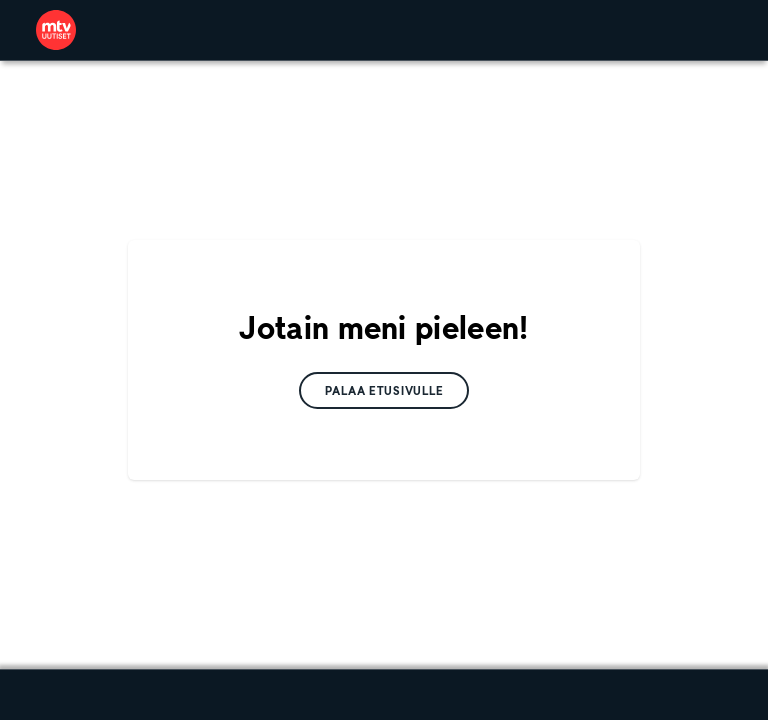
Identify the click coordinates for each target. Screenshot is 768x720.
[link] (56, 30)
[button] (384, 390)
